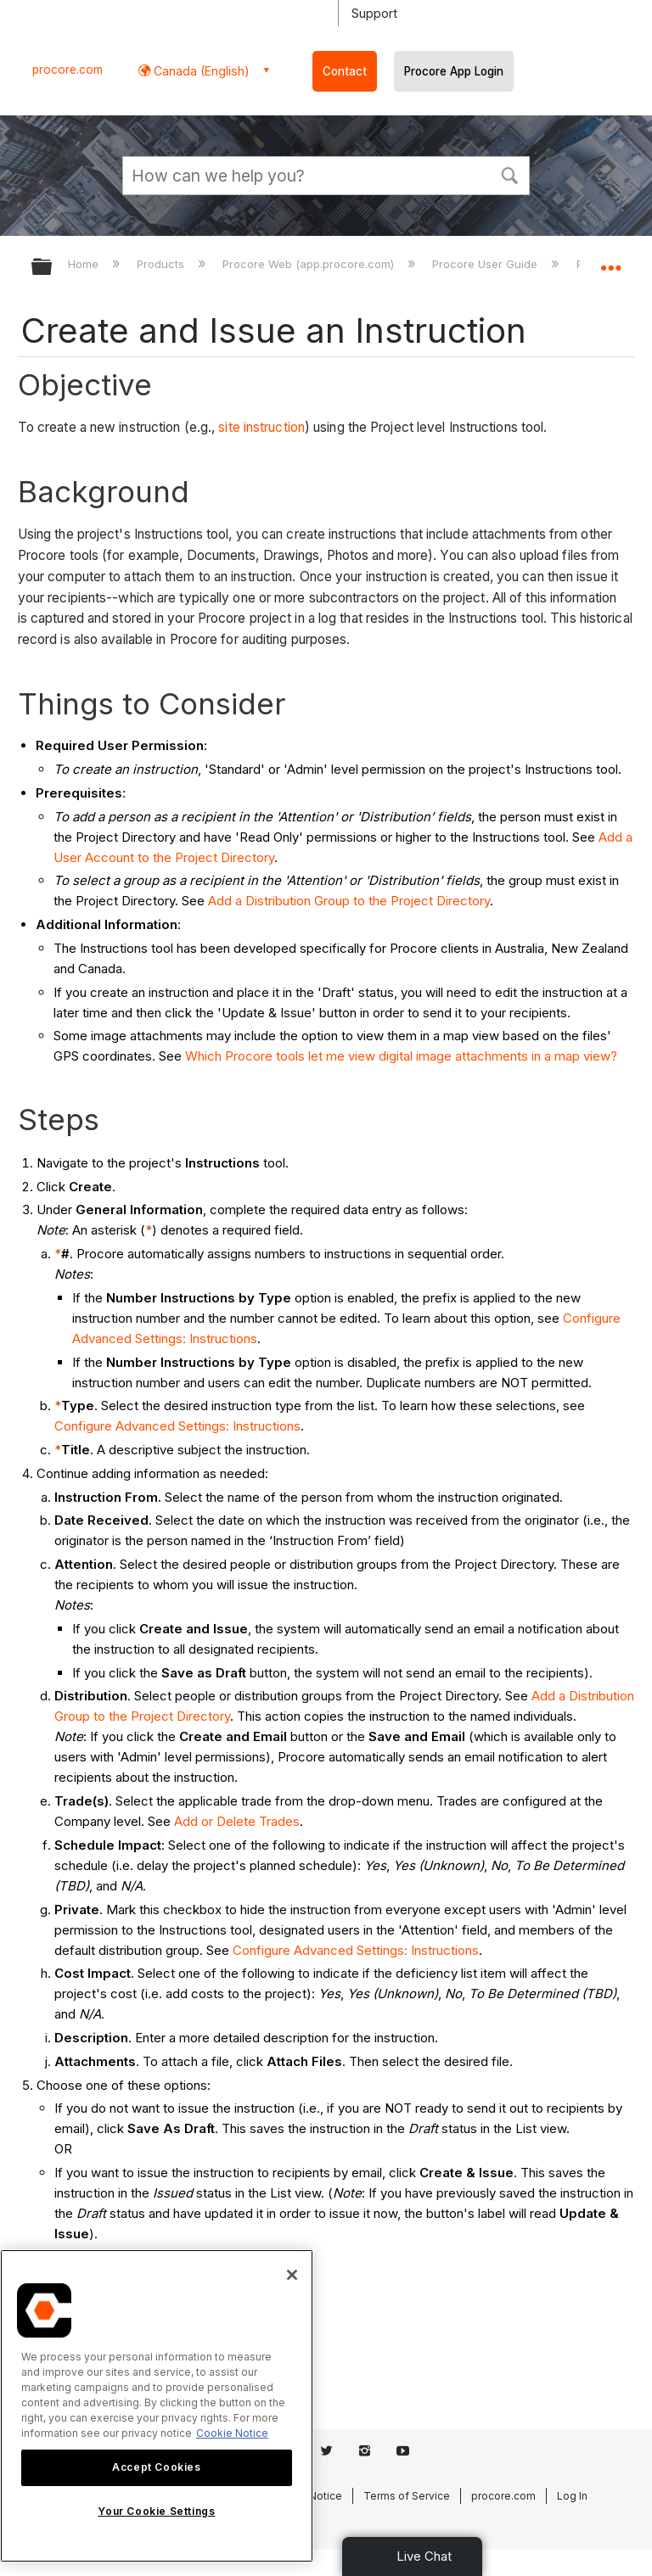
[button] (509, 174)
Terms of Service (406, 2495)
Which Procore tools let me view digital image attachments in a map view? (401, 1056)
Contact (345, 71)
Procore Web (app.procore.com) (309, 264)
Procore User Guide (486, 264)
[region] (156, 2405)
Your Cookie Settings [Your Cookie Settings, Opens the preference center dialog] (156, 2511)
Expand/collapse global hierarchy (52, 267)
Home (85, 264)
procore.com (67, 69)
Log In (572, 2495)
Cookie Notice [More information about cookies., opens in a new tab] (232, 2433)
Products (162, 264)
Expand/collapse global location (610, 261)
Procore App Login (453, 71)
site (228, 427)
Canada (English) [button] (200, 71)
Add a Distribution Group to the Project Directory (349, 901)
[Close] (292, 2274)
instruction (272, 427)
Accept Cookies (156, 2467)
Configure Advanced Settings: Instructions (177, 1426)
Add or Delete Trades (237, 1821)
